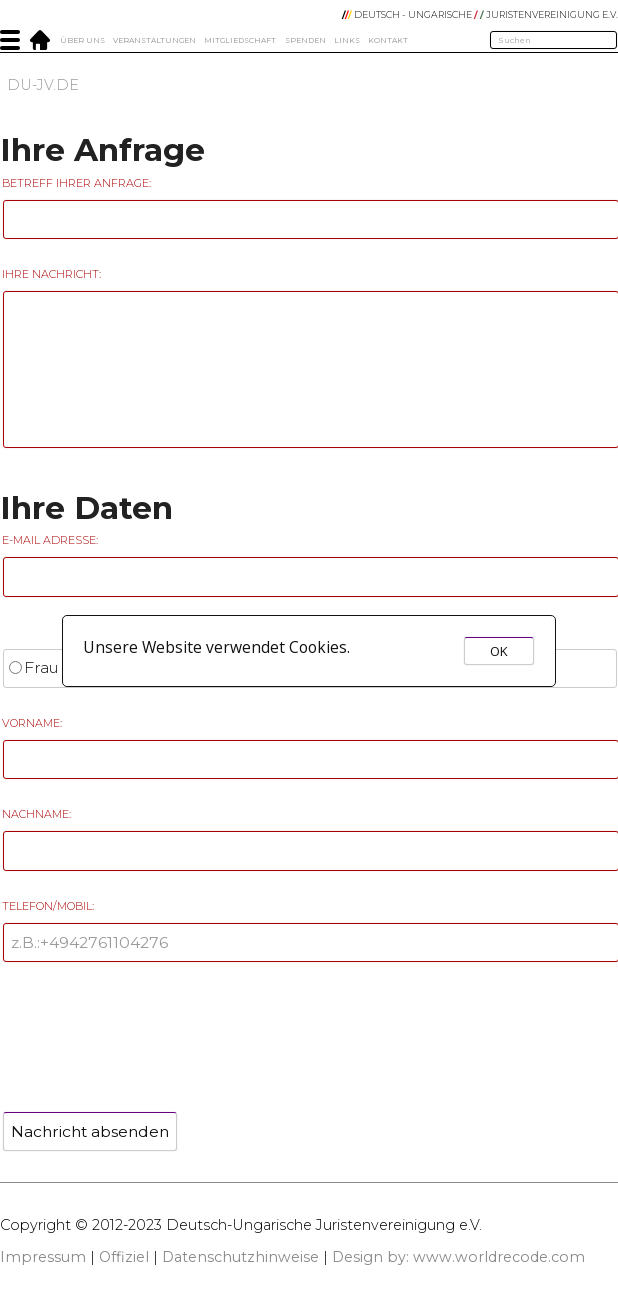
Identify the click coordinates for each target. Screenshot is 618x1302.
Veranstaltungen (154, 40)
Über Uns (82, 40)
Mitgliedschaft (240, 40)
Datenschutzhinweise (240, 1257)
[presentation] (152, 1030)
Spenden (305, 40)
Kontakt (388, 40)
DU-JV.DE (43, 85)
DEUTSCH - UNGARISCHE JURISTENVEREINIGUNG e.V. (480, 14)
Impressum (43, 1257)
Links (347, 40)
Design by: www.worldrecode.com (458, 1257)
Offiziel (124, 1257)
